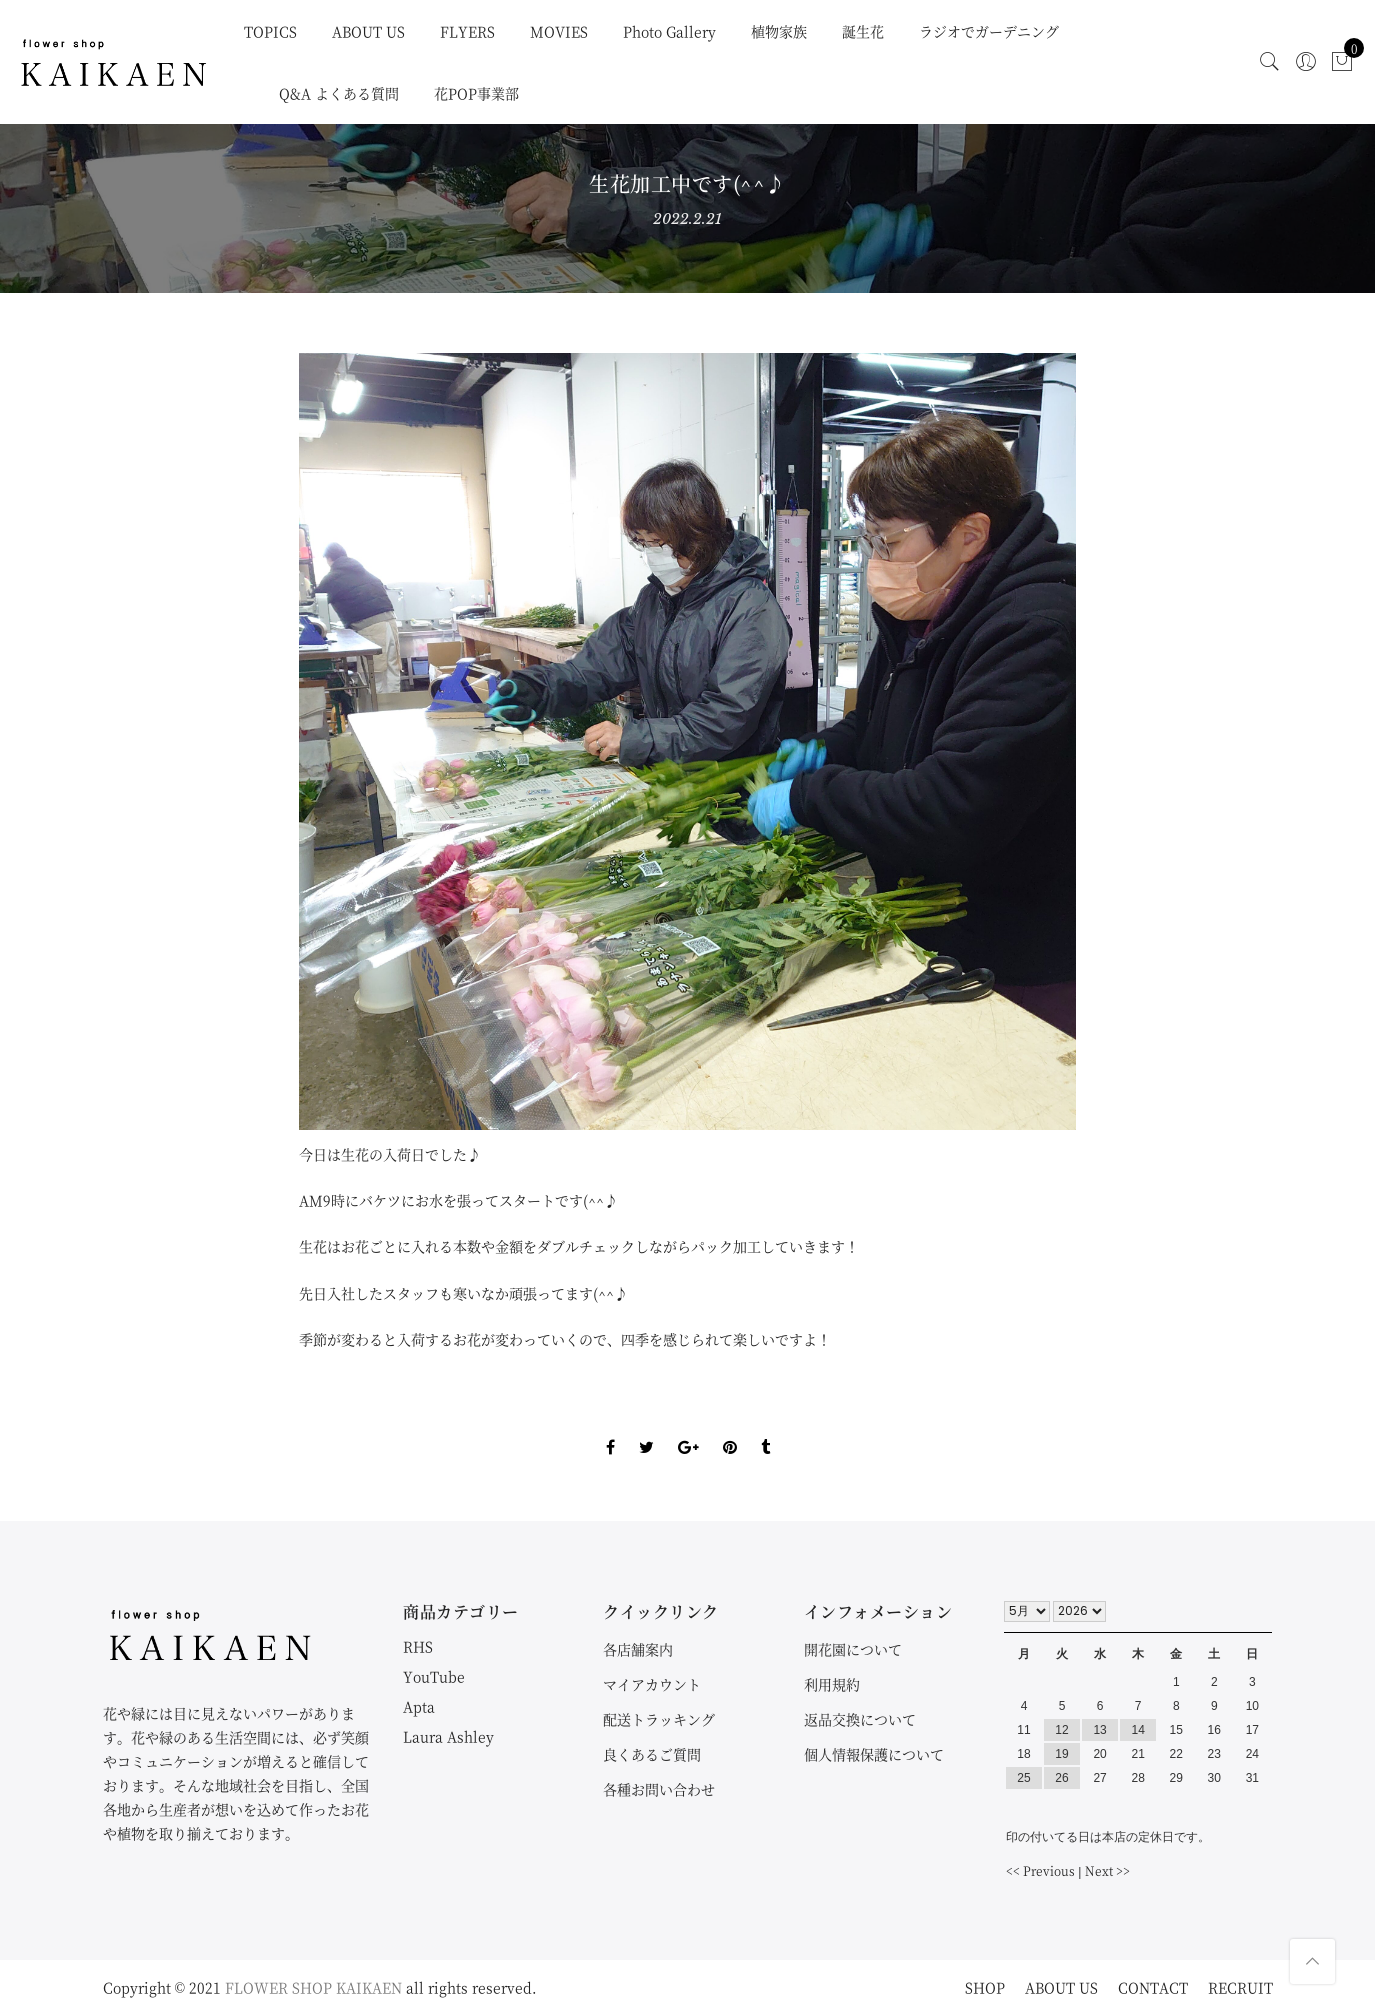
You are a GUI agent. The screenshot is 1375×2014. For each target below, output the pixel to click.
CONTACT (1153, 1987)
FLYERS (467, 31)
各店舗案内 (638, 1649)
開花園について (853, 1649)
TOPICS (270, 31)
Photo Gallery (669, 31)
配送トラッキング (659, 1719)
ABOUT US (368, 31)
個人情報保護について (874, 1754)
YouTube (434, 1676)
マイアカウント (652, 1684)
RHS (418, 1646)
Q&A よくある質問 (339, 93)
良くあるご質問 (652, 1754)
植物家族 (779, 31)
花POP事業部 (476, 93)
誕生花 (863, 31)
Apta (419, 1706)
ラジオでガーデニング (989, 31)
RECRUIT (1240, 1987)
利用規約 (832, 1684)
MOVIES (559, 31)
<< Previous (1040, 1870)
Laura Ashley (448, 1736)
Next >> (1107, 1870)
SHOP (985, 1987)
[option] (687, 741)
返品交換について (860, 1719)
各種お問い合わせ (659, 1789)
